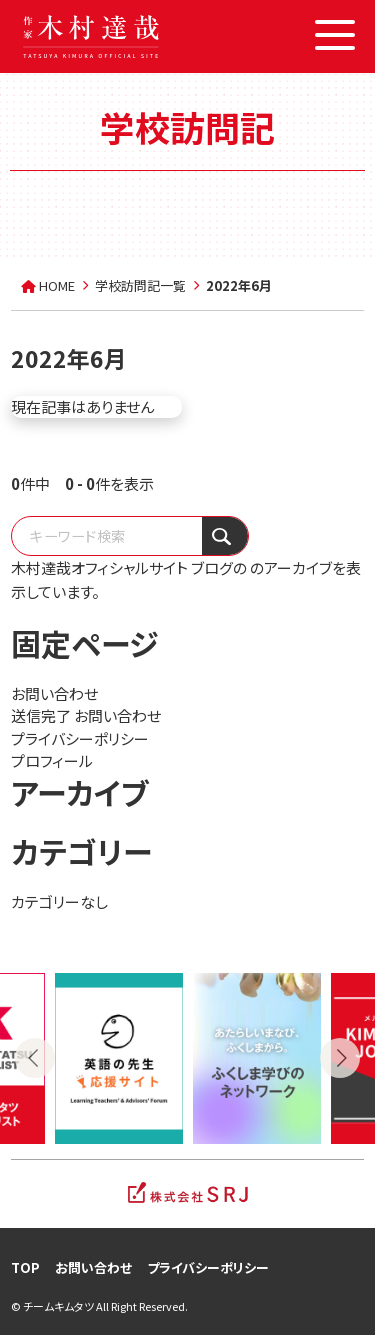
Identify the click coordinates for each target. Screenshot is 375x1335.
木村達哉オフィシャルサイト (99, 567)
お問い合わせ (54, 693)
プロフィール (52, 760)
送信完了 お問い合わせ (86, 715)
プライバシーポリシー (80, 738)
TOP (25, 1267)
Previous (35, 1058)
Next (340, 1058)
